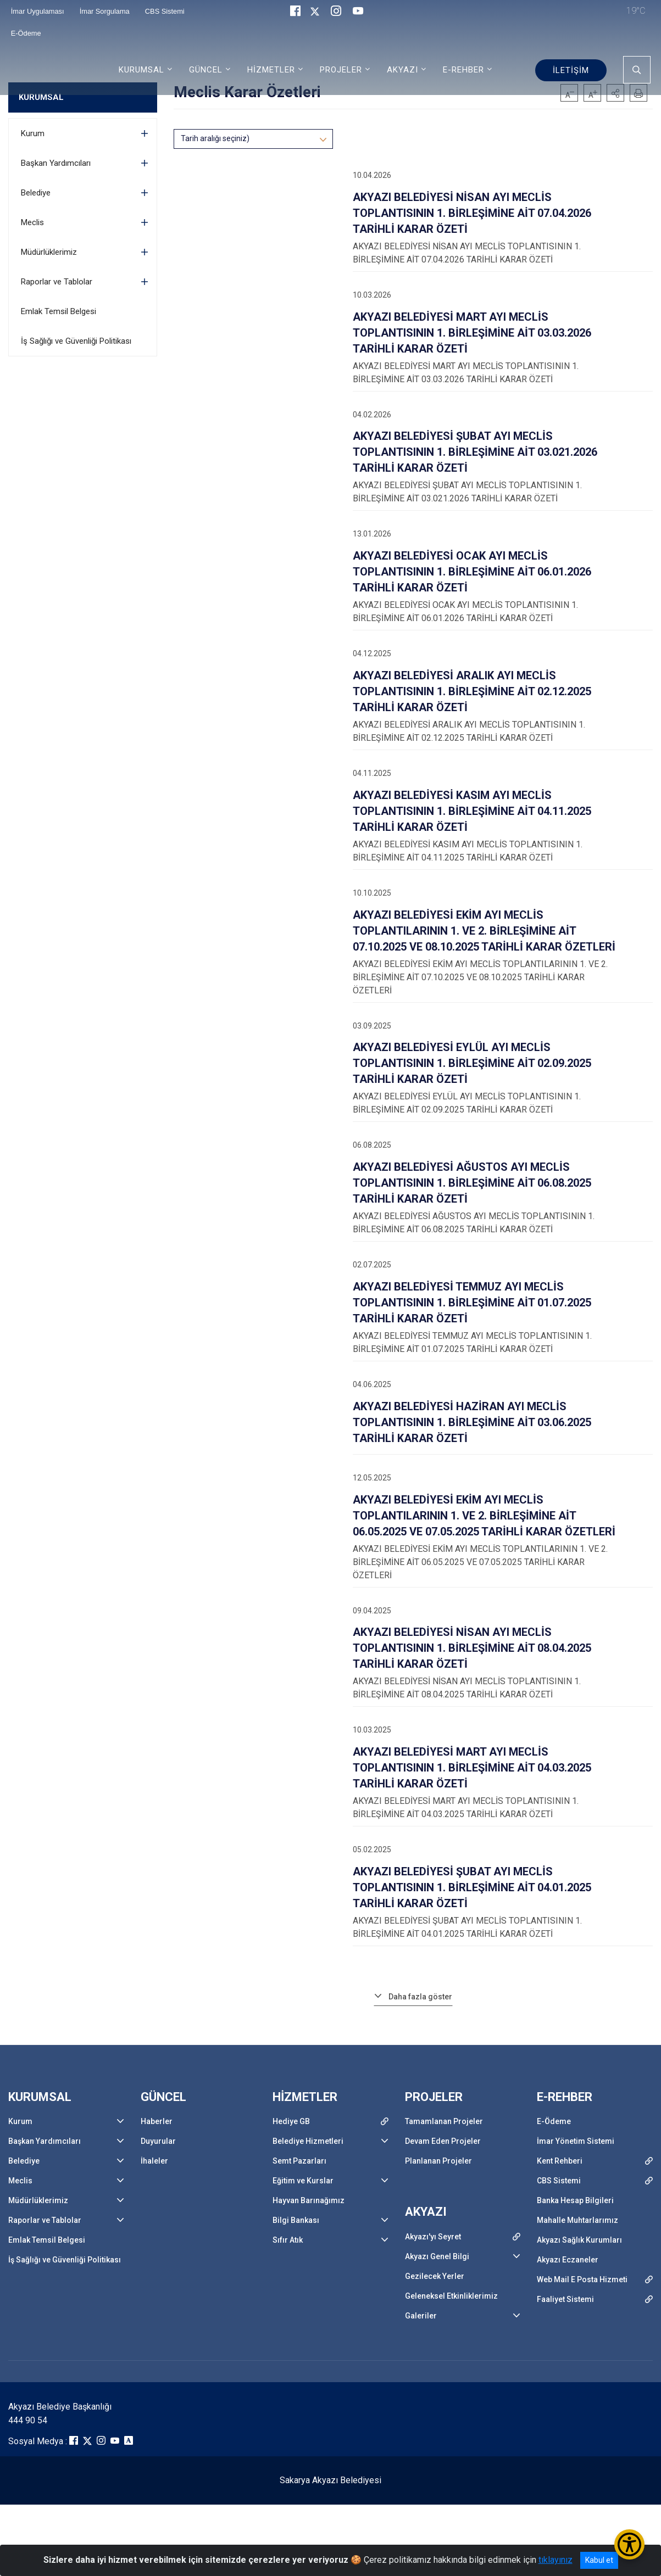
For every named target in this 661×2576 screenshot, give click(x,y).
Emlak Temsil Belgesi (58, 311)
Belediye (36, 193)
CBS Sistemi (559, 2180)
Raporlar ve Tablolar (56, 282)
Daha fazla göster (420, 1996)
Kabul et (599, 2560)
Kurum (33, 133)
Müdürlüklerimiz (49, 252)
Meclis (32, 222)
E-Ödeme (26, 33)
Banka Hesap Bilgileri (575, 2200)
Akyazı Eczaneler (567, 2259)
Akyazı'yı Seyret (433, 2236)
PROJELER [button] (341, 70)
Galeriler (421, 2315)
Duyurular (158, 2141)
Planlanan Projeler (438, 2160)
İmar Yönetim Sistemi (575, 2141)
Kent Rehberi (559, 2160)
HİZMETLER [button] (271, 70)
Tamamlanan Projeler (444, 2121)
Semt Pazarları (299, 2160)
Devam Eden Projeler (443, 2141)
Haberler (157, 2121)
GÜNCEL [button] (206, 70)
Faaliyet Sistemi (565, 2299)
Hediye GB (291, 2121)
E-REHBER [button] (463, 70)
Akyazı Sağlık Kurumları (579, 2240)
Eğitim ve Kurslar (303, 2180)
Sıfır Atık (288, 2240)
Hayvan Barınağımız (309, 2200)
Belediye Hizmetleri (308, 2141)
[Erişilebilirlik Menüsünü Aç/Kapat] (629, 2544)
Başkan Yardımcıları (56, 163)
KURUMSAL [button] (141, 70)
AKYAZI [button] (402, 70)
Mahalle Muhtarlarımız (577, 2220)
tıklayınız (555, 2560)
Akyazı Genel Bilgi (437, 2256)
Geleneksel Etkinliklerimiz (451, 2296)
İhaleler (154, 2160)
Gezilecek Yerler (434, 2276)
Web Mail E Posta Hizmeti (582, 2279)
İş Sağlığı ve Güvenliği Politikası (76, 341)
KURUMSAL (41, 97)
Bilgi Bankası (296, 2220)
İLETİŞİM (571, 70)
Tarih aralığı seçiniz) (215, 138)
